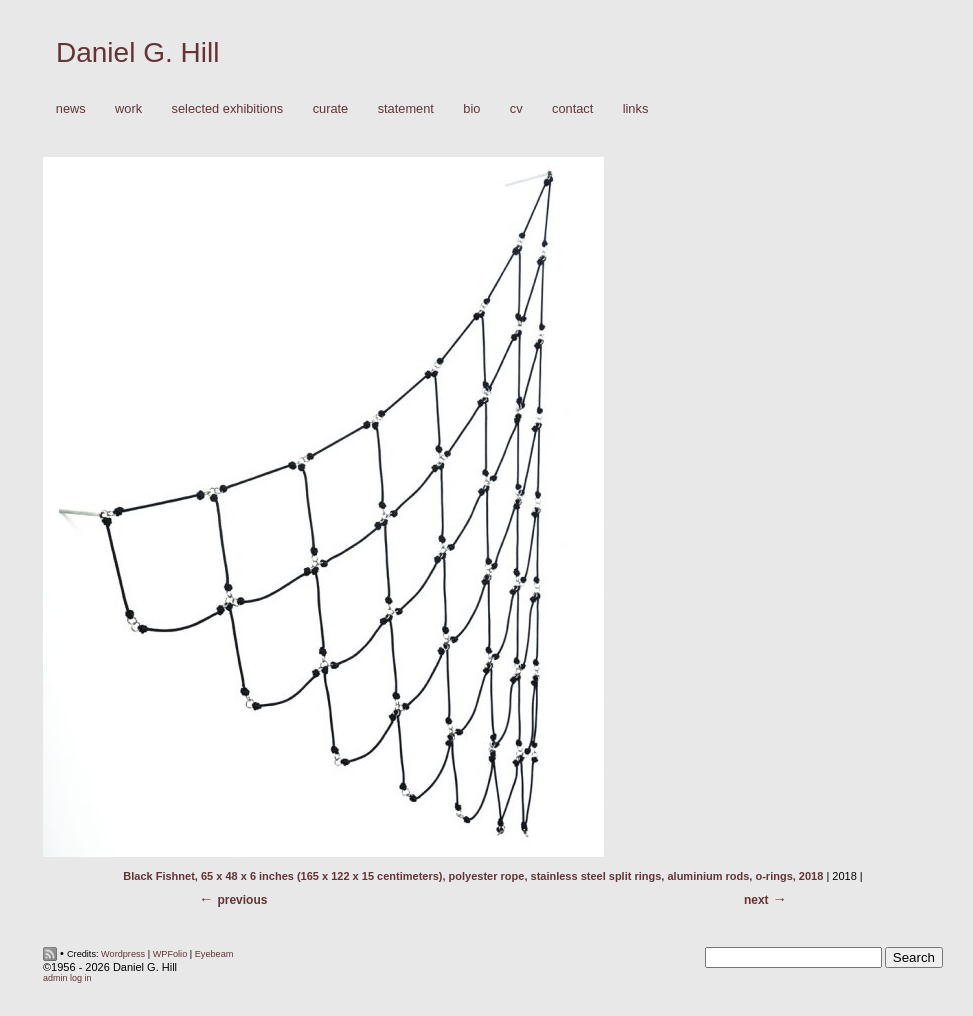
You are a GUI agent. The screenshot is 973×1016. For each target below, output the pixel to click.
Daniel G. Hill (137, 52)
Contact (572, 108)
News (71, 108)
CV (516, 108)
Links (636, 108)
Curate (331, 108)
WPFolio (170, 954)
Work (123, 109)
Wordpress (123, 954)
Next (756, 900)
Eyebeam (214, 954)
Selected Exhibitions (228, 108)
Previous (242, 900)
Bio (471, 108)
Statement (406, 108)
